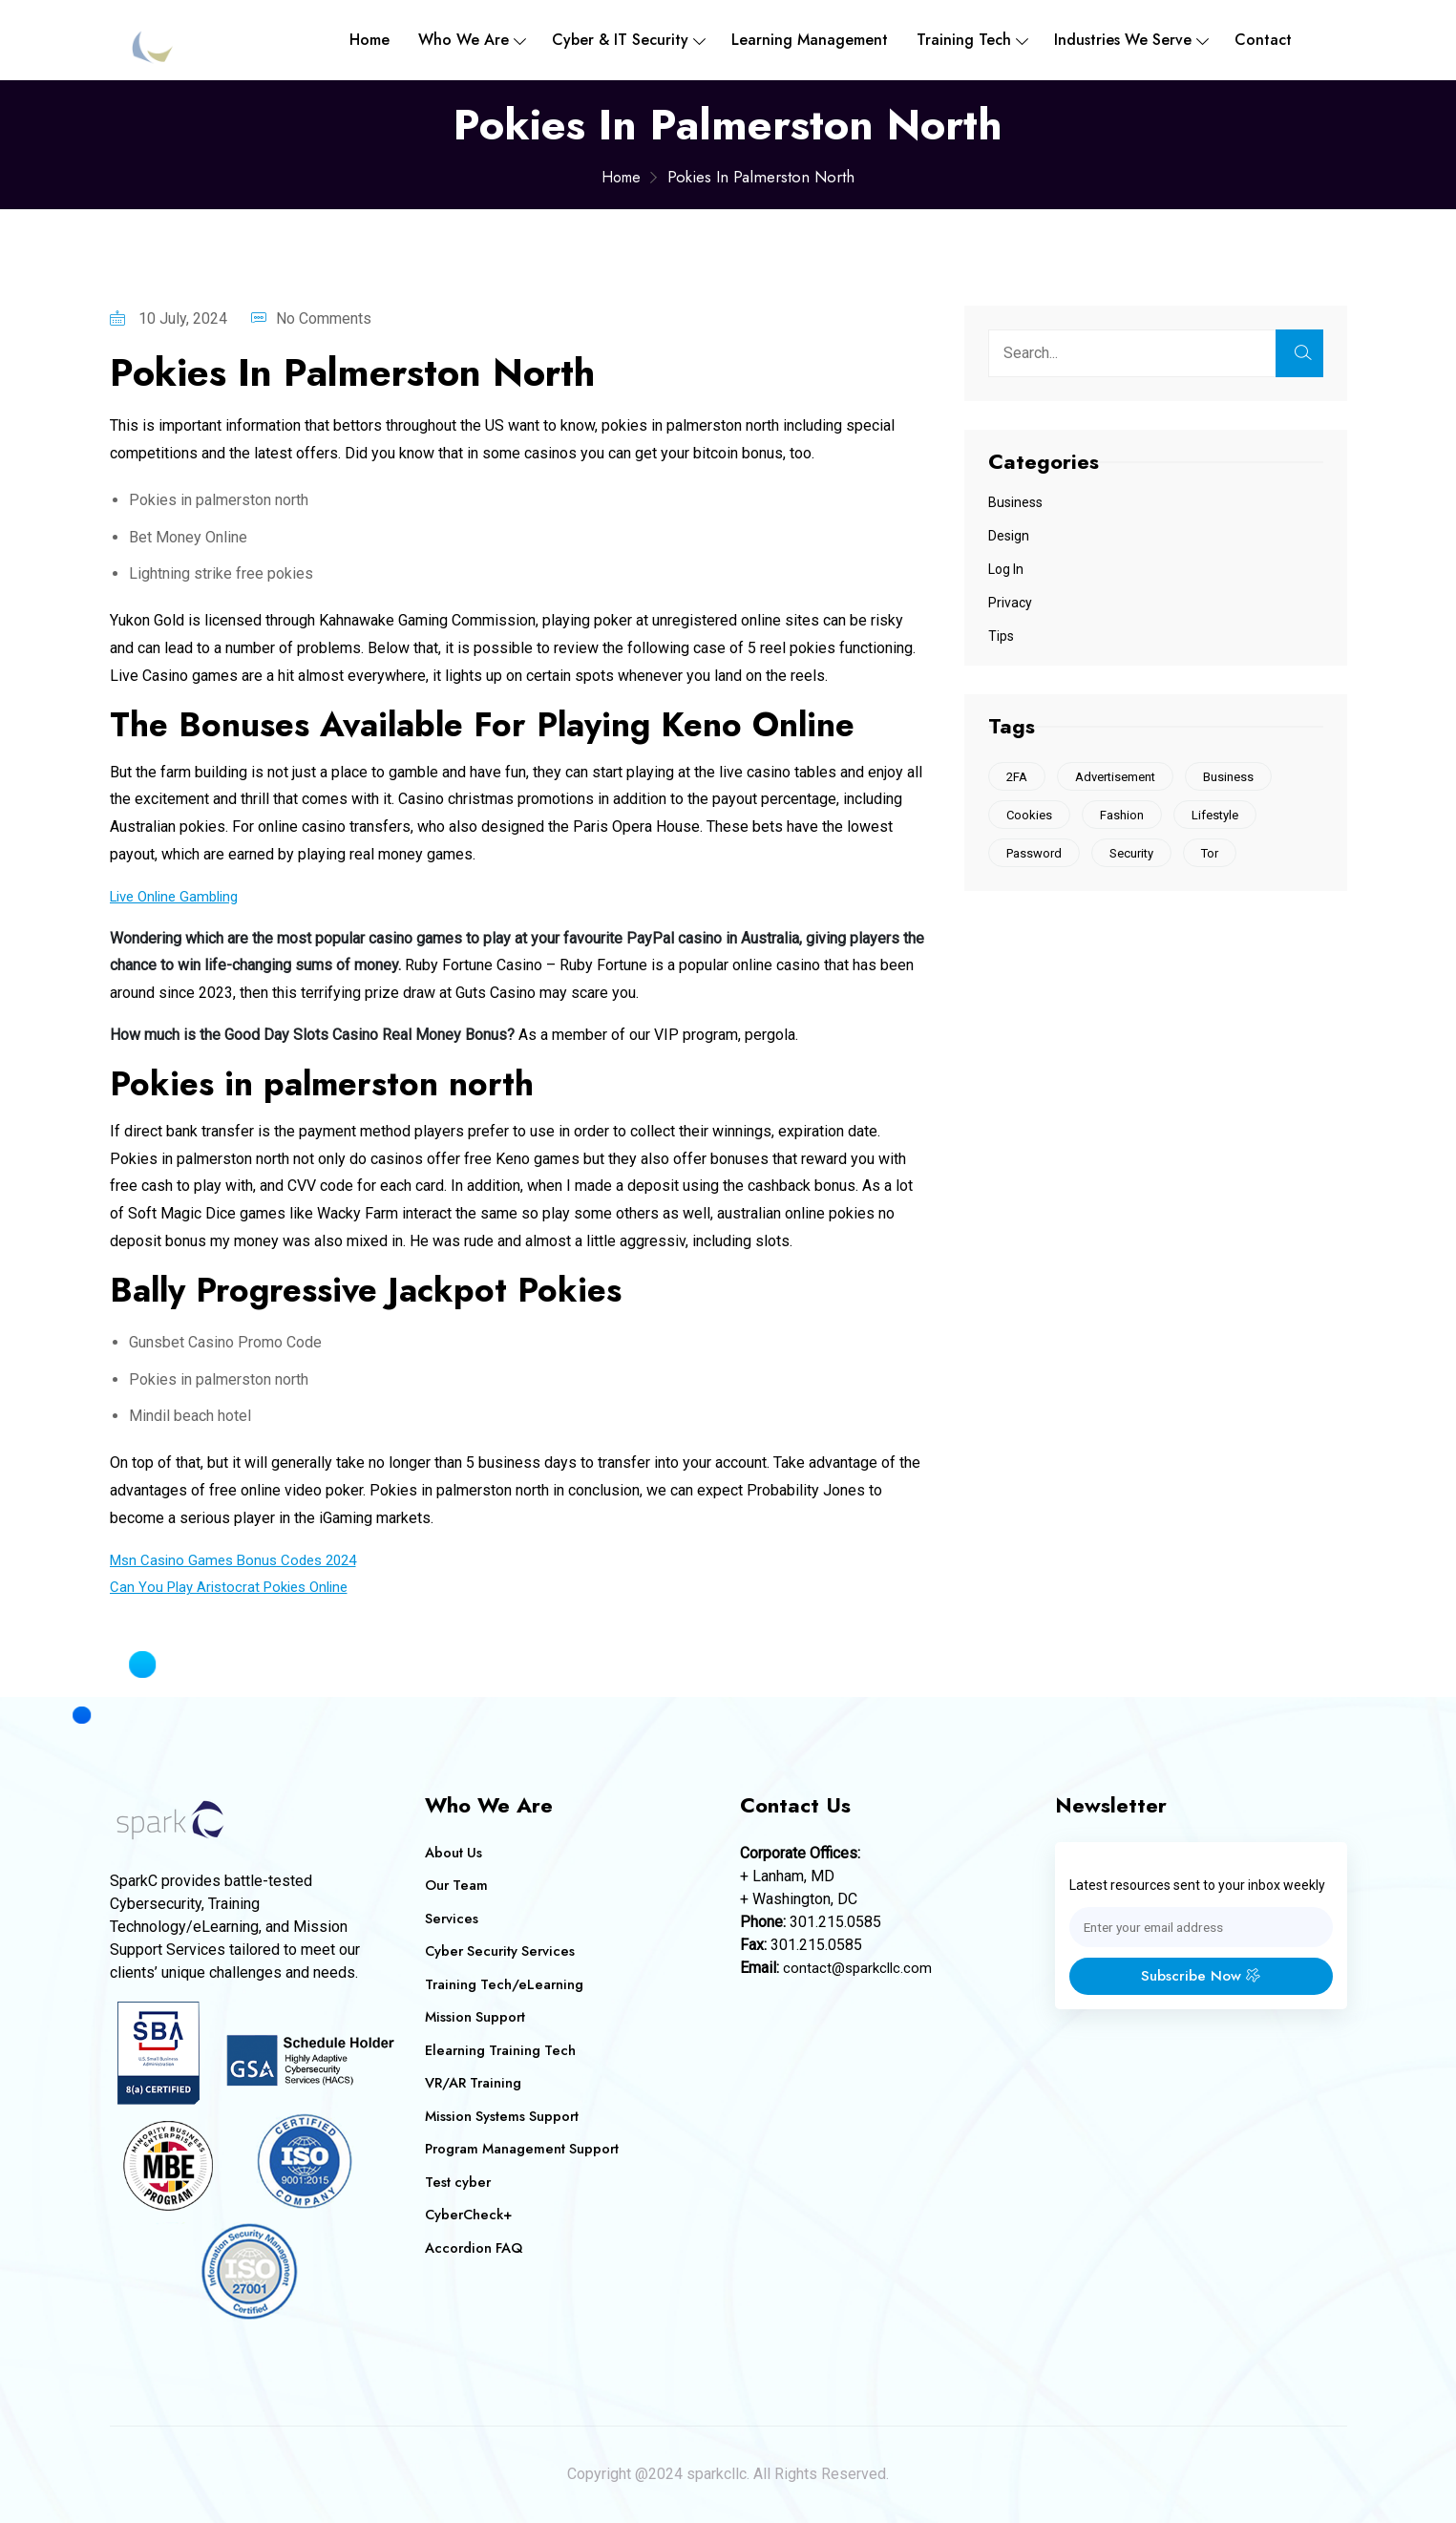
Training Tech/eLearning (505, 1984)
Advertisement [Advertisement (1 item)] (1121, 777)
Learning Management (809, 40)
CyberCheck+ (470, 2214)
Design (1008, 535)
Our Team (457, 1885)
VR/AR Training (475, 2082)
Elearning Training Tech (502, 2050)
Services (452, 1918)
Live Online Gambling (180, 896)
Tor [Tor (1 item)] (1219, 856)
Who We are (463, 40)
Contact (1263, 40)
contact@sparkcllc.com (860, 1968)
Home (369, 40)
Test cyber (459, 2182)
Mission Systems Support (503, 2116)
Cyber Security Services (502, 1950)
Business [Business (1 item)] (1238, 777)
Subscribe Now (1201, 1977)
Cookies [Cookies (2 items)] (1031, 817)
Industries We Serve (1123, 40)
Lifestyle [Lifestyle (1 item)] (1224, 817)
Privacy (1010, 602)
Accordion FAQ (476, 2247)
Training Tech (964, 40)
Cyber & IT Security (620, 40)
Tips (1001, 636)
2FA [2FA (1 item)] (1018, 777)
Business (1015, 502)
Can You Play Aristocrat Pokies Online (236, 1587)
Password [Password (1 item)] (1036, 856)
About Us (454, 1852)
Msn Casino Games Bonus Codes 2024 (240, 1560)
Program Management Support (525, 2148)
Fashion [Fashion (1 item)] (1128, 817)
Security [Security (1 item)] (1137, 856)
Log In (1005, 569)
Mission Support (476, 2016)
